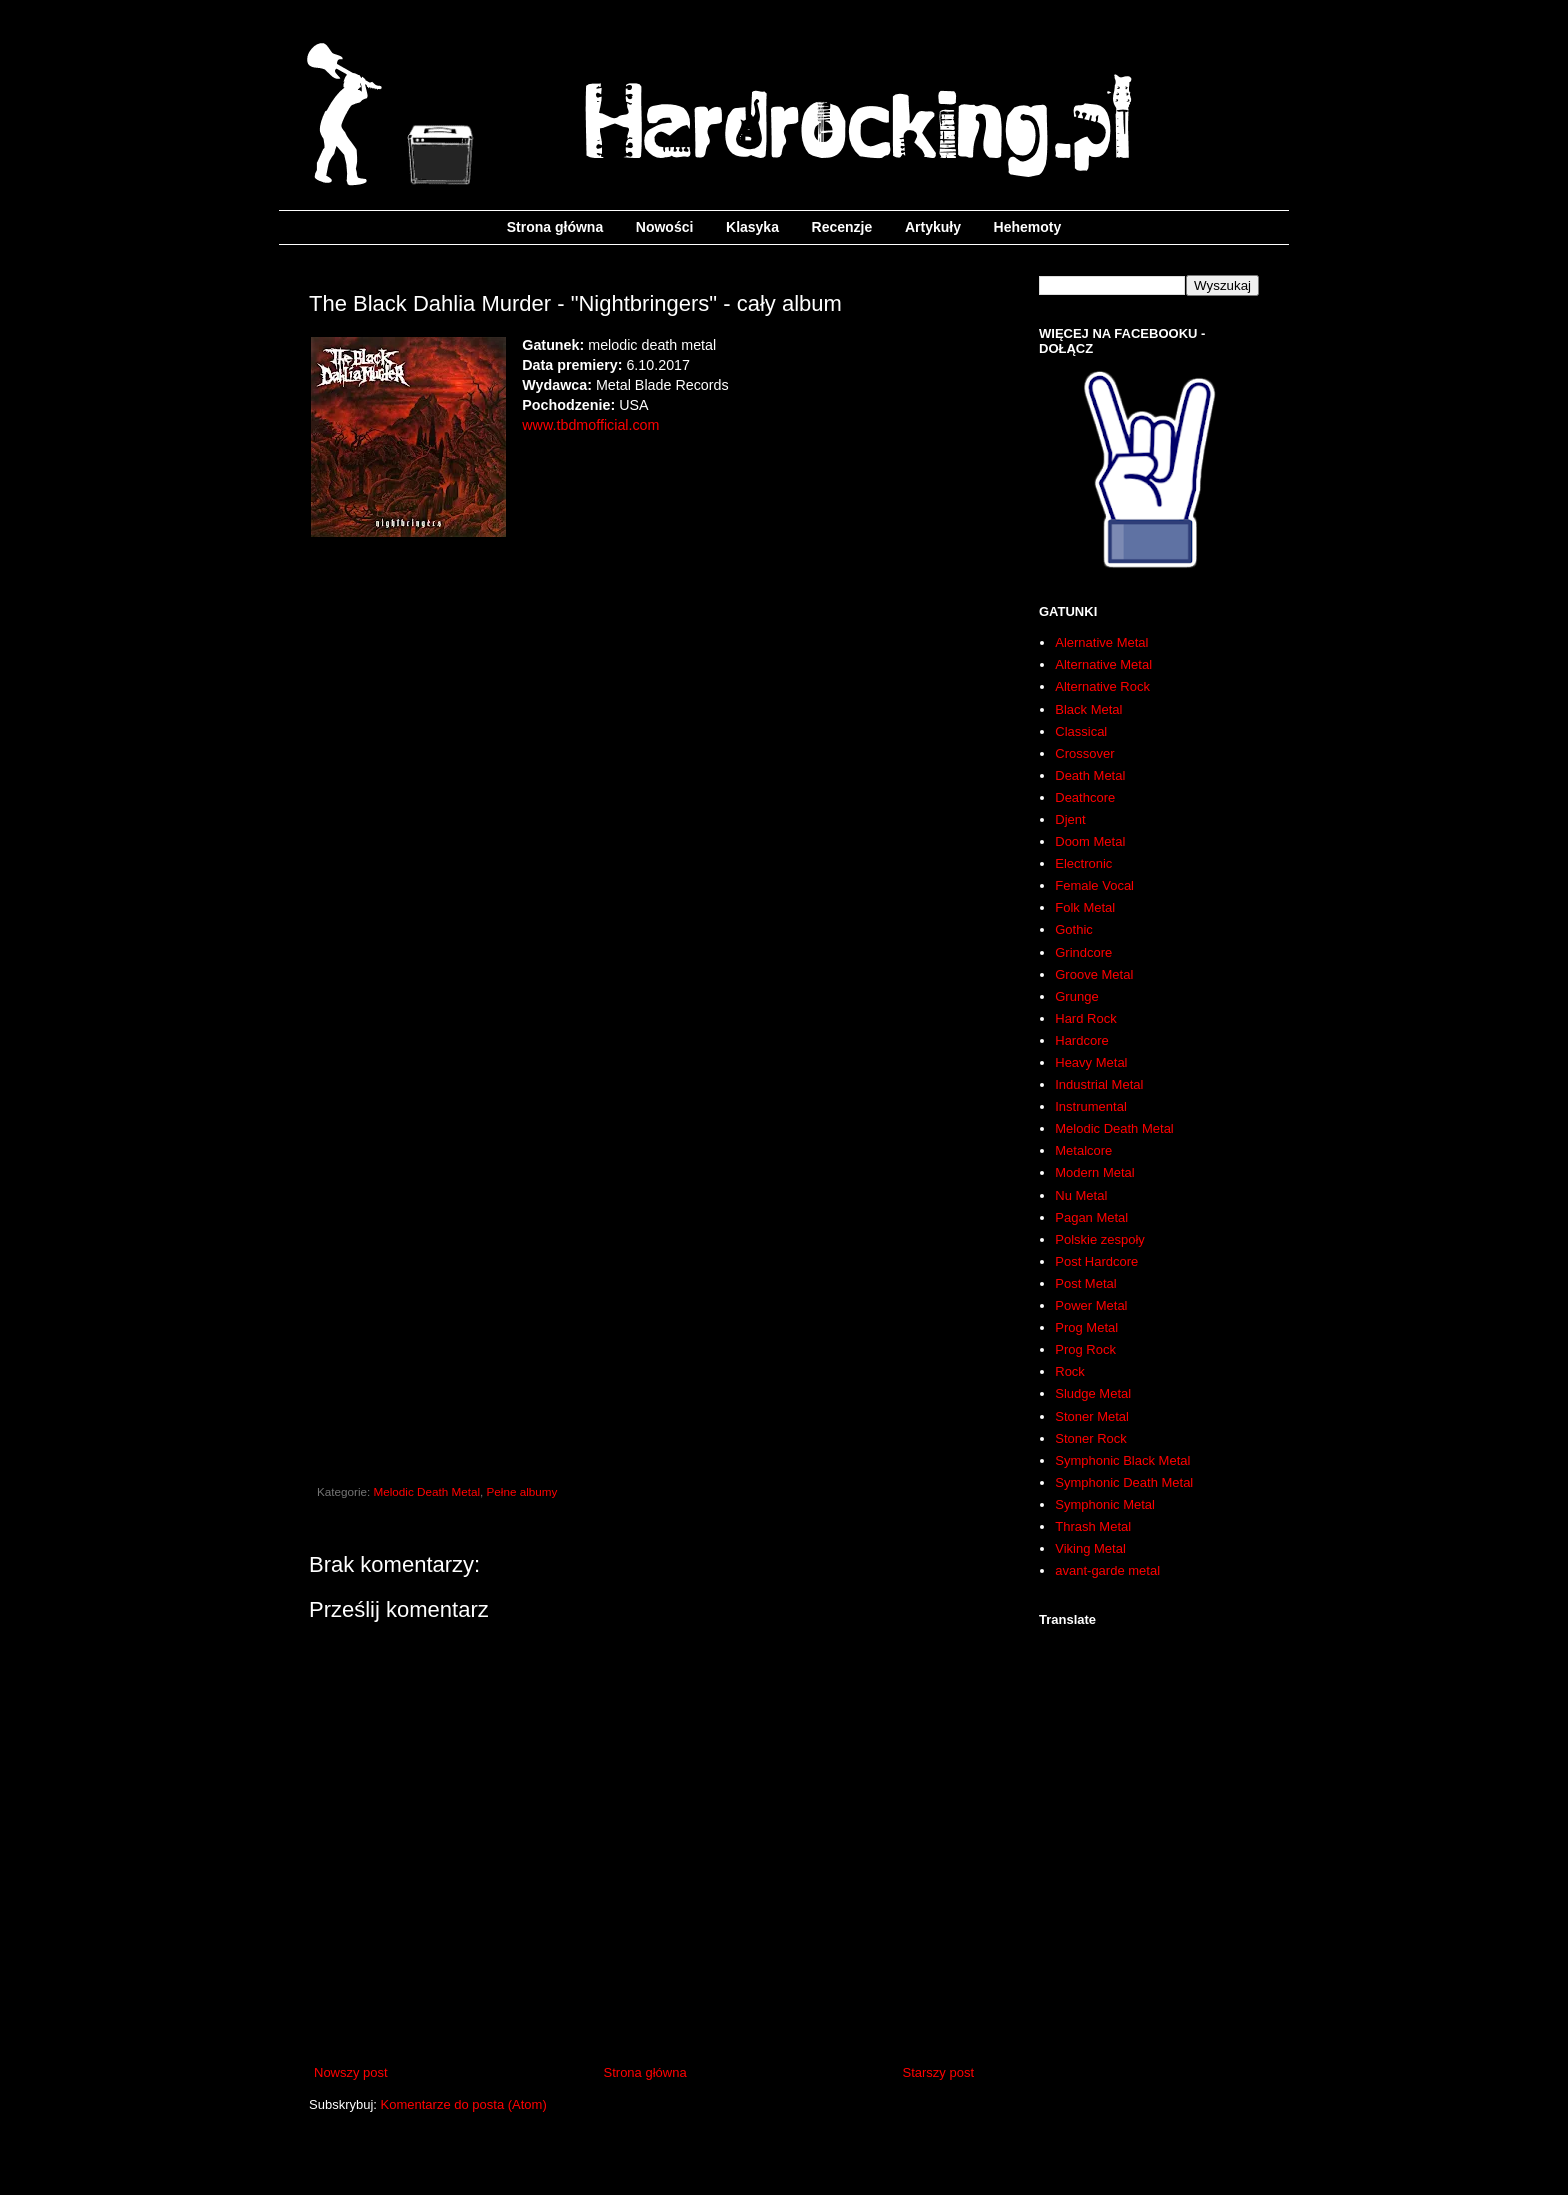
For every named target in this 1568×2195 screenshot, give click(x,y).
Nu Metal (1081, 1195)
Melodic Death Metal (427, 1491)
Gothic (1074, 929)
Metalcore (1083, 1150)
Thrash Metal (1093, 1526)
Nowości (665, 227)
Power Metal (1091, 1305)
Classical (1081, 731)
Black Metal (1088, 709)
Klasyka (752, 227)
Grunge (1076, 996)
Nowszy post (351, 2072)
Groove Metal (1094, 974)
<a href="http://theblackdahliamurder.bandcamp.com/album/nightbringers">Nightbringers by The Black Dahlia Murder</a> (644, 777)
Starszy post (938, 2072)
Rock (1070, 1371)
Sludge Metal (1093, 1393)
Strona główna (555, 227)
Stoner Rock (1091, 1438)
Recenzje (842, 227)
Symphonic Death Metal (1124, 1482)
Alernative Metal (1101, 642)
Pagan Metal (1091, 1217)
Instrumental (1091, 1106)
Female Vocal (1094, 885)
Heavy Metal (1091, 1062)
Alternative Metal (1103, 664)
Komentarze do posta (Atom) (464, 2104)
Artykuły (933, 227)
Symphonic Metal (1105, 1504)
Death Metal (1090, 775)
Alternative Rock (1102, 686)
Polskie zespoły (1100, 1239)
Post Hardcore (1096, 1261)
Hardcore (1081, 1040)
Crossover (1084, 753)
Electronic (1083, 863)
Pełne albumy (522, 1491)
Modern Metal (1094, 1172)
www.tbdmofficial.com (590, 425)
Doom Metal (1090, 841)
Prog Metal (1086, 1327)
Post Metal (1085, 1283)
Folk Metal (1085, 907)
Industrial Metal (1099, 1084)
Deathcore (1085, 797)
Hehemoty (1028, 227)
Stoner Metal (1092, 1416)
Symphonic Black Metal (1122, 1460)
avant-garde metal (1107, 1570)
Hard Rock (1085, 1018)
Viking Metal (1090, 1548)
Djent (1070, 819)
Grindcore (1083, 952)
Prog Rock (1085, 1349)
